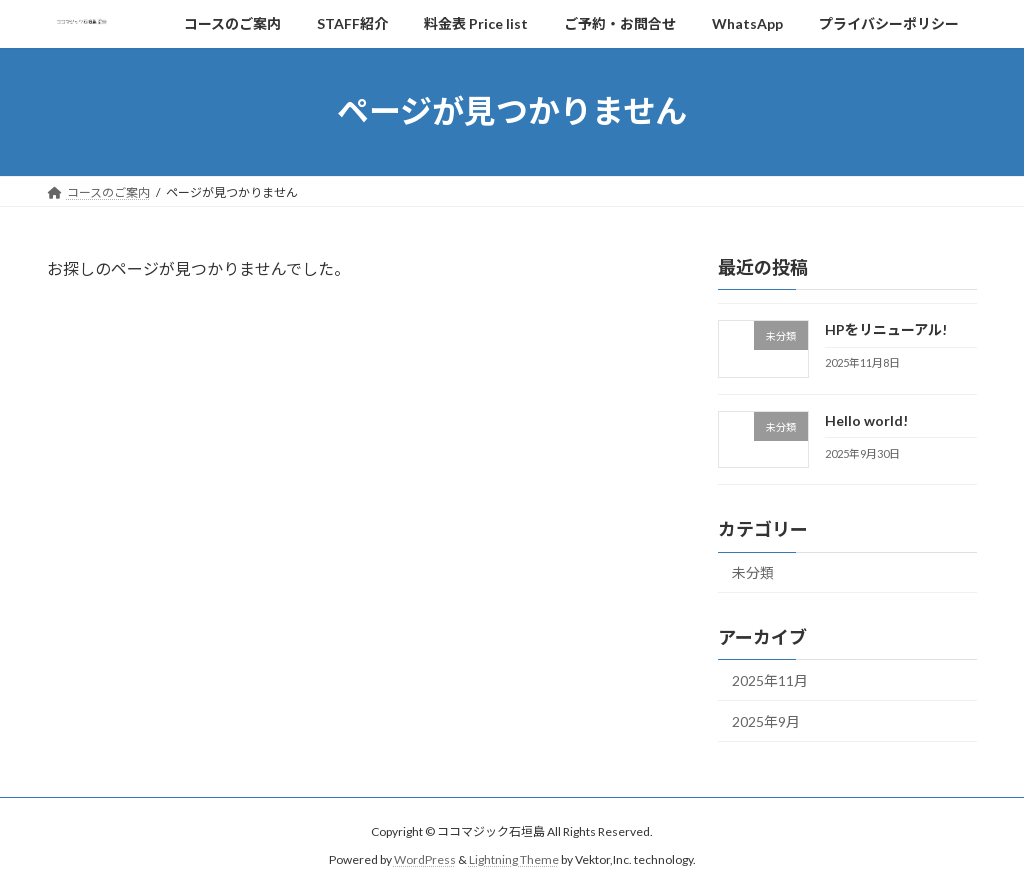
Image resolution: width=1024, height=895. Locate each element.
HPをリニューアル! (886, 329)
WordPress (425, 860)
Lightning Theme (514, 860)
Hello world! (866, 419)
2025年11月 (770, 680)
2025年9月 (766, 720)
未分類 (753, 572)
